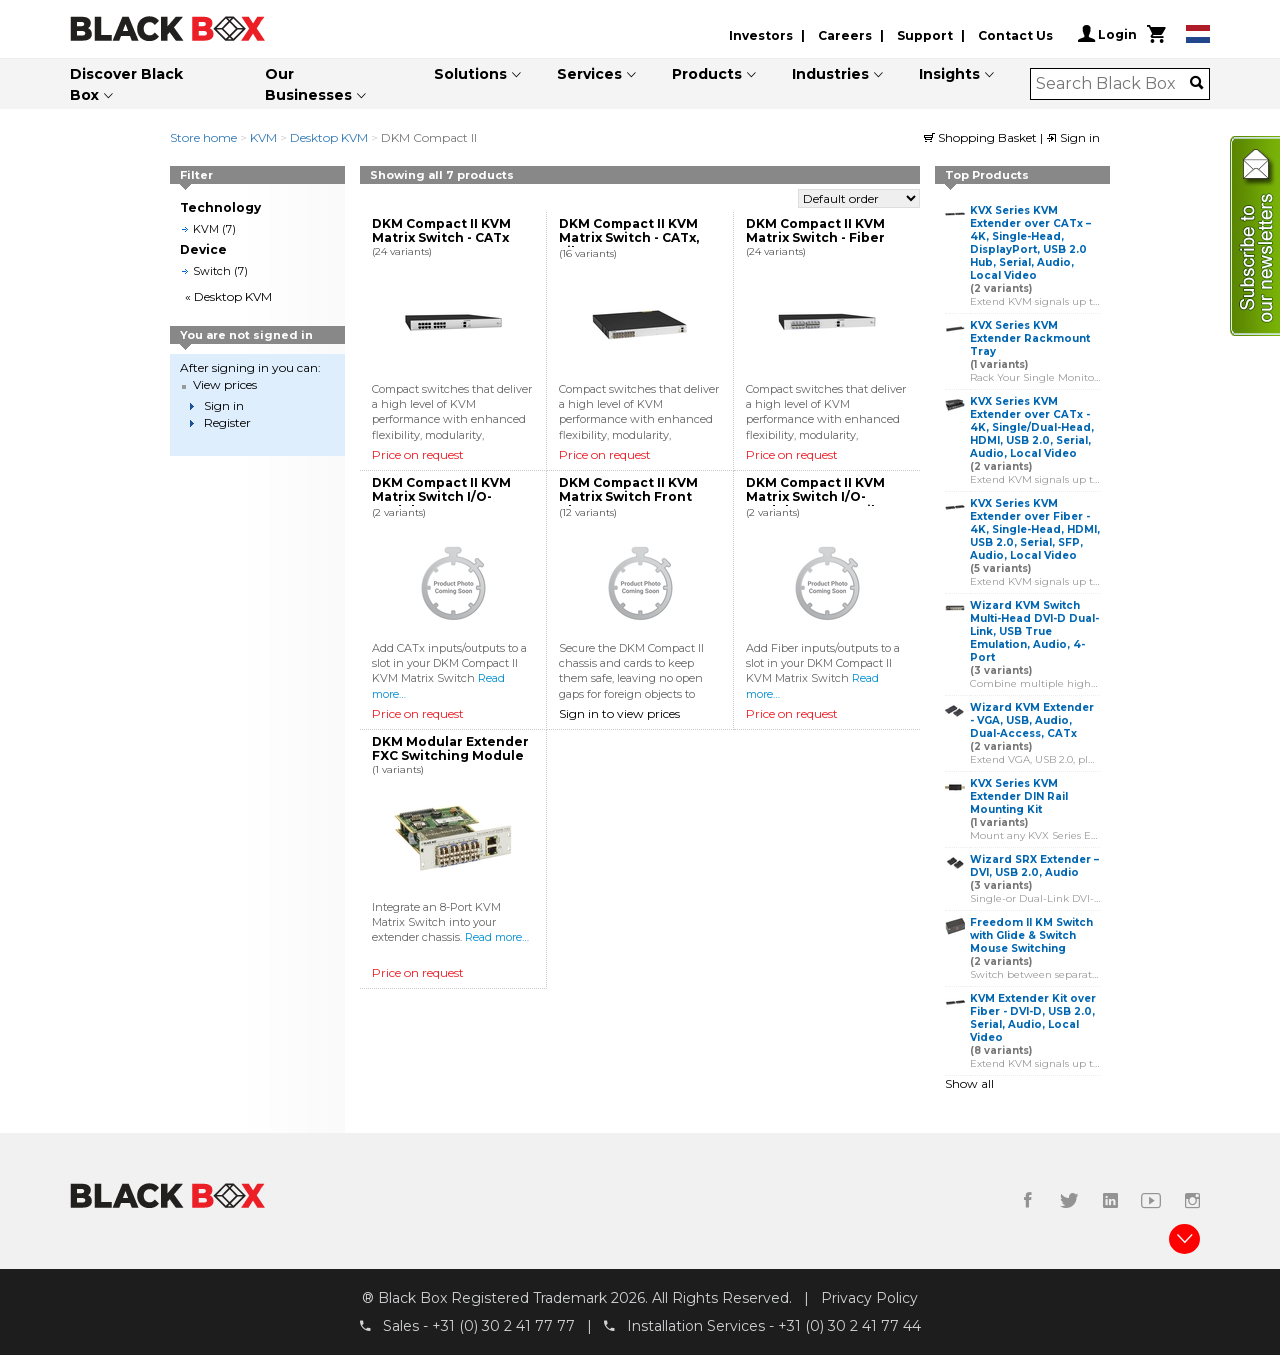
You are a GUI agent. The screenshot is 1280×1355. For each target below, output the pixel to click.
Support (925, 35)
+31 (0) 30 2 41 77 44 (849, 1326)
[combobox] (1113, 84)
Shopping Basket (982, 137)
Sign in (1073, 137)
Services (589, 74)
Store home (203, 137)
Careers (845, 35)
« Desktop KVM (228, 296)
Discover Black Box (126, 84)
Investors (761, 35)
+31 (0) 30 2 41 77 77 (503, 1326)
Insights (949, 74)
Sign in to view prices (619, 713)
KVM (263, 137)
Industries (830, 74)
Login (1107, 34)
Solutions (470, 74)
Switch (212, 271)
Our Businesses (308, 84)
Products (707, 74)
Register (227, 422)
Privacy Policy (869, 1298)
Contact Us (1015, 35)
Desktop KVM (329, 137)
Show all (969, 1083)
